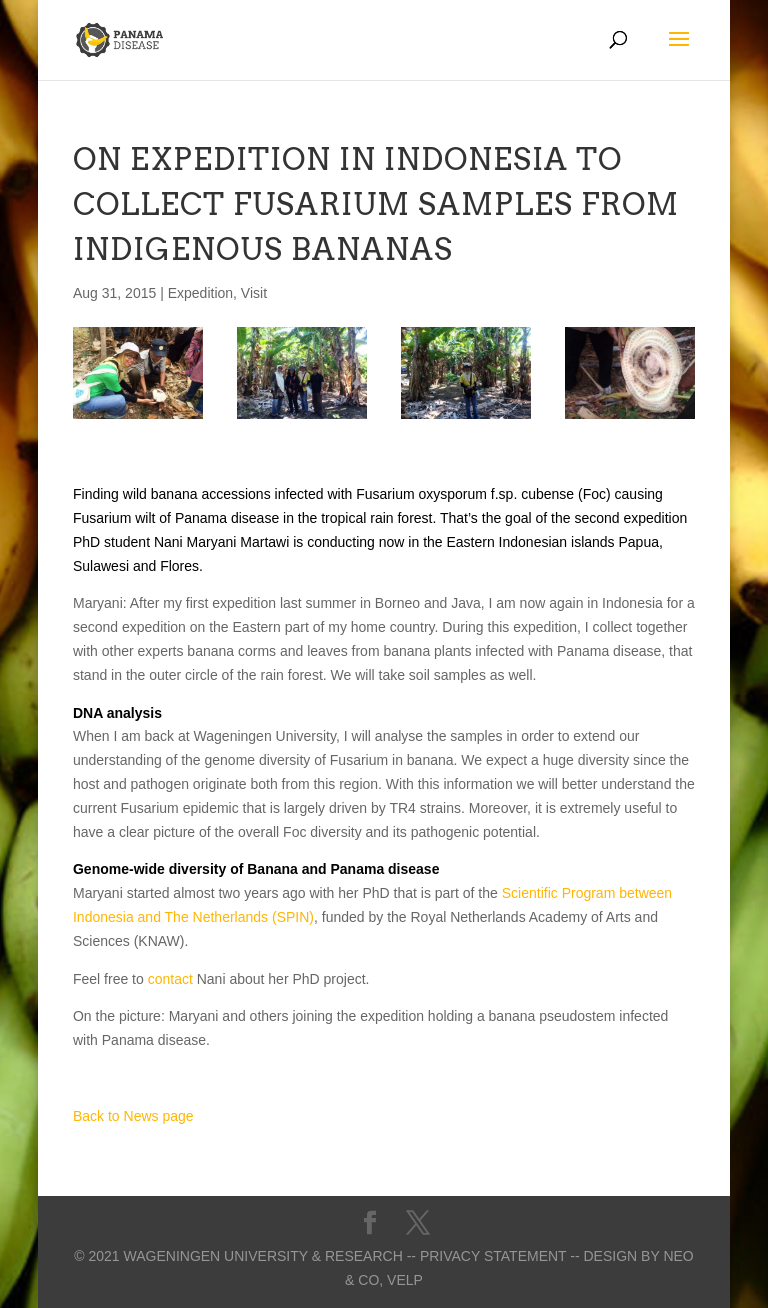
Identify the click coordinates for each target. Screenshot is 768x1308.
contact (170, 979)
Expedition (200, 293)
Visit (254, 293)
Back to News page (133, 1116)
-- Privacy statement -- (493, 1256)
